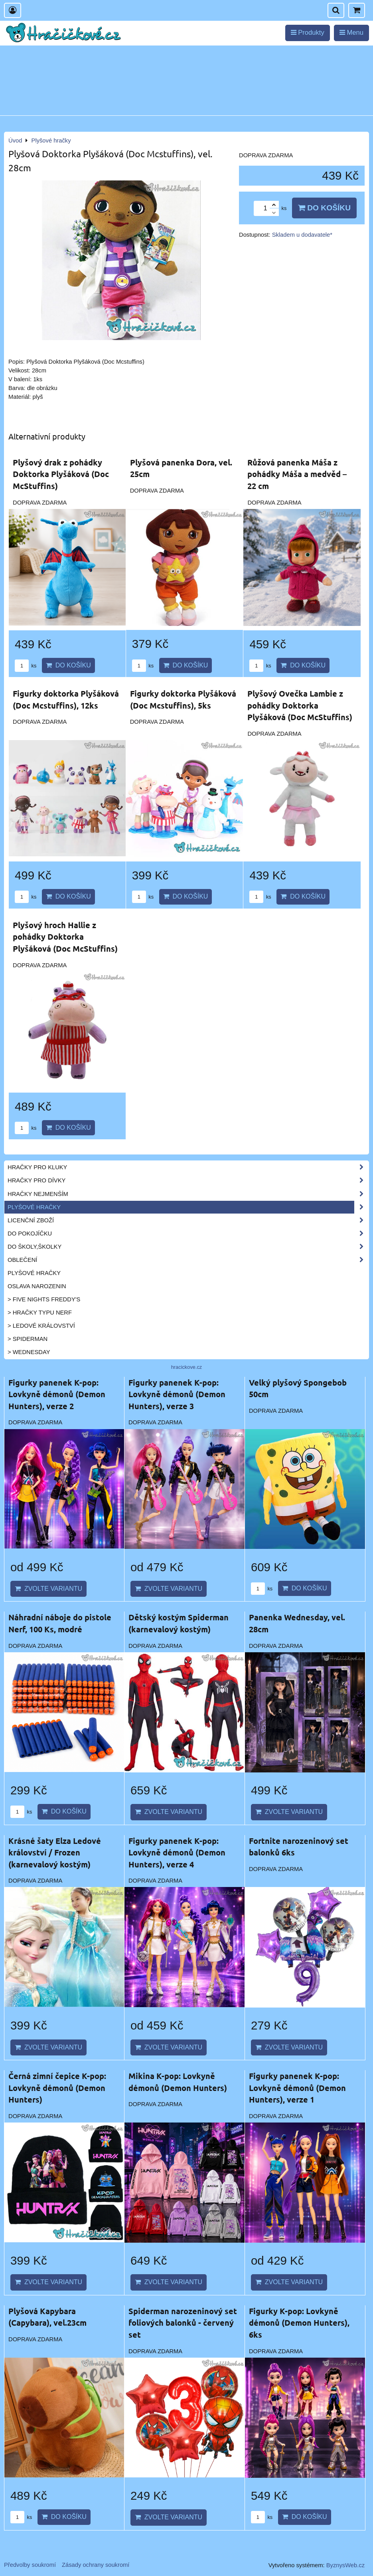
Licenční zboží (188, 1220)
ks (25, 666)
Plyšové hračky (188, 1207)
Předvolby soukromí (30, 2565)
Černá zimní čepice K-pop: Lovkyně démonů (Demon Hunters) (57, 2088)
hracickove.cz (186, 1367)
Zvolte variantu (48, 1588)
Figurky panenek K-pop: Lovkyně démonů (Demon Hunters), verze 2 (56, 1394)
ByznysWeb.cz (345, 2565)
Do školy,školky (188, 1246)
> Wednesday (29, 1352)
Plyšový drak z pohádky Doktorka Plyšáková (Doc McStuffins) (61, 474)
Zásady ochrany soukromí (95, 2565)
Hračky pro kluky (188, 1167)
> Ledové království (41, 1326)
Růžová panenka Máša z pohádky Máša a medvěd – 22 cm (297, 474)
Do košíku (324, 208)
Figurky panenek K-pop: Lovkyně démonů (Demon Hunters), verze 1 (297, 2088)
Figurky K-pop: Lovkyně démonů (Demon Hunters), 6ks (299, 2323)
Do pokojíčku (188, 1233)
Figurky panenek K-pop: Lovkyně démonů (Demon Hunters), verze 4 (176, 1852)
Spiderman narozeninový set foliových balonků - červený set (182, 2323)
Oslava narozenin (37, 1286)
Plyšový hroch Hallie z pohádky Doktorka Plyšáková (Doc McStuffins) (65, 937)
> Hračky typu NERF (40, 1312)
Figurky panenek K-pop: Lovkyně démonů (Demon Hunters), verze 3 (176, 1394)
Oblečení (188, 1259)
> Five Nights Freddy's (44, 1299)
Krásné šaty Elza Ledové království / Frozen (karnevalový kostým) (54, 1852)
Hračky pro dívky (188, 1180)
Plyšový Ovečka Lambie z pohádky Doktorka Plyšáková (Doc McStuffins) (299, 705)
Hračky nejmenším (188, 1194)
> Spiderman (27, 1339)
